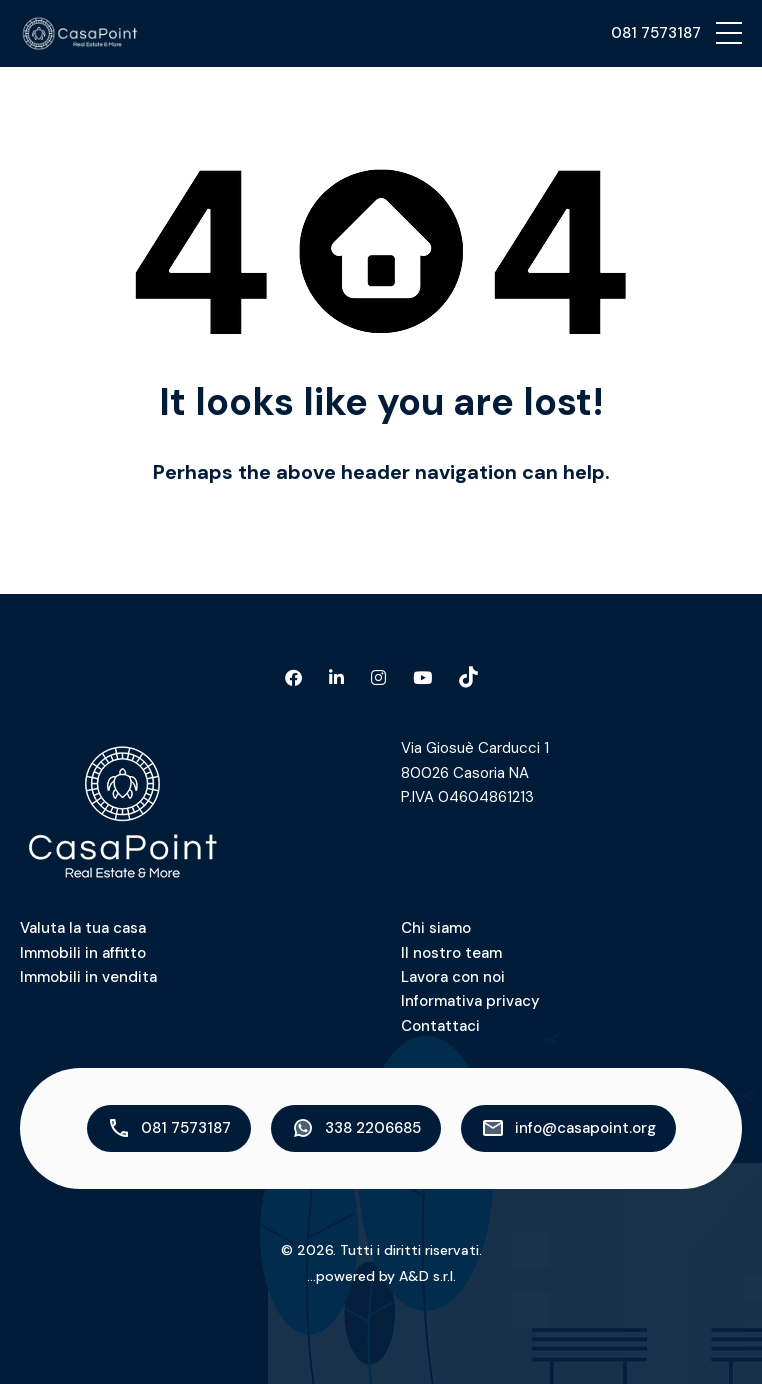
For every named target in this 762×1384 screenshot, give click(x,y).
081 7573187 (656, 33)
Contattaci (440, 1026)
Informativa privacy (470, 1001)
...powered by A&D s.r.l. (381, 1276)
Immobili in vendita (88, 977)
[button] (729, 33)
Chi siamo (436, 928)
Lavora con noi (453, 977)
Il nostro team (451, 953)
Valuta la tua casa (83, 928)
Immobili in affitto (83, 953)
